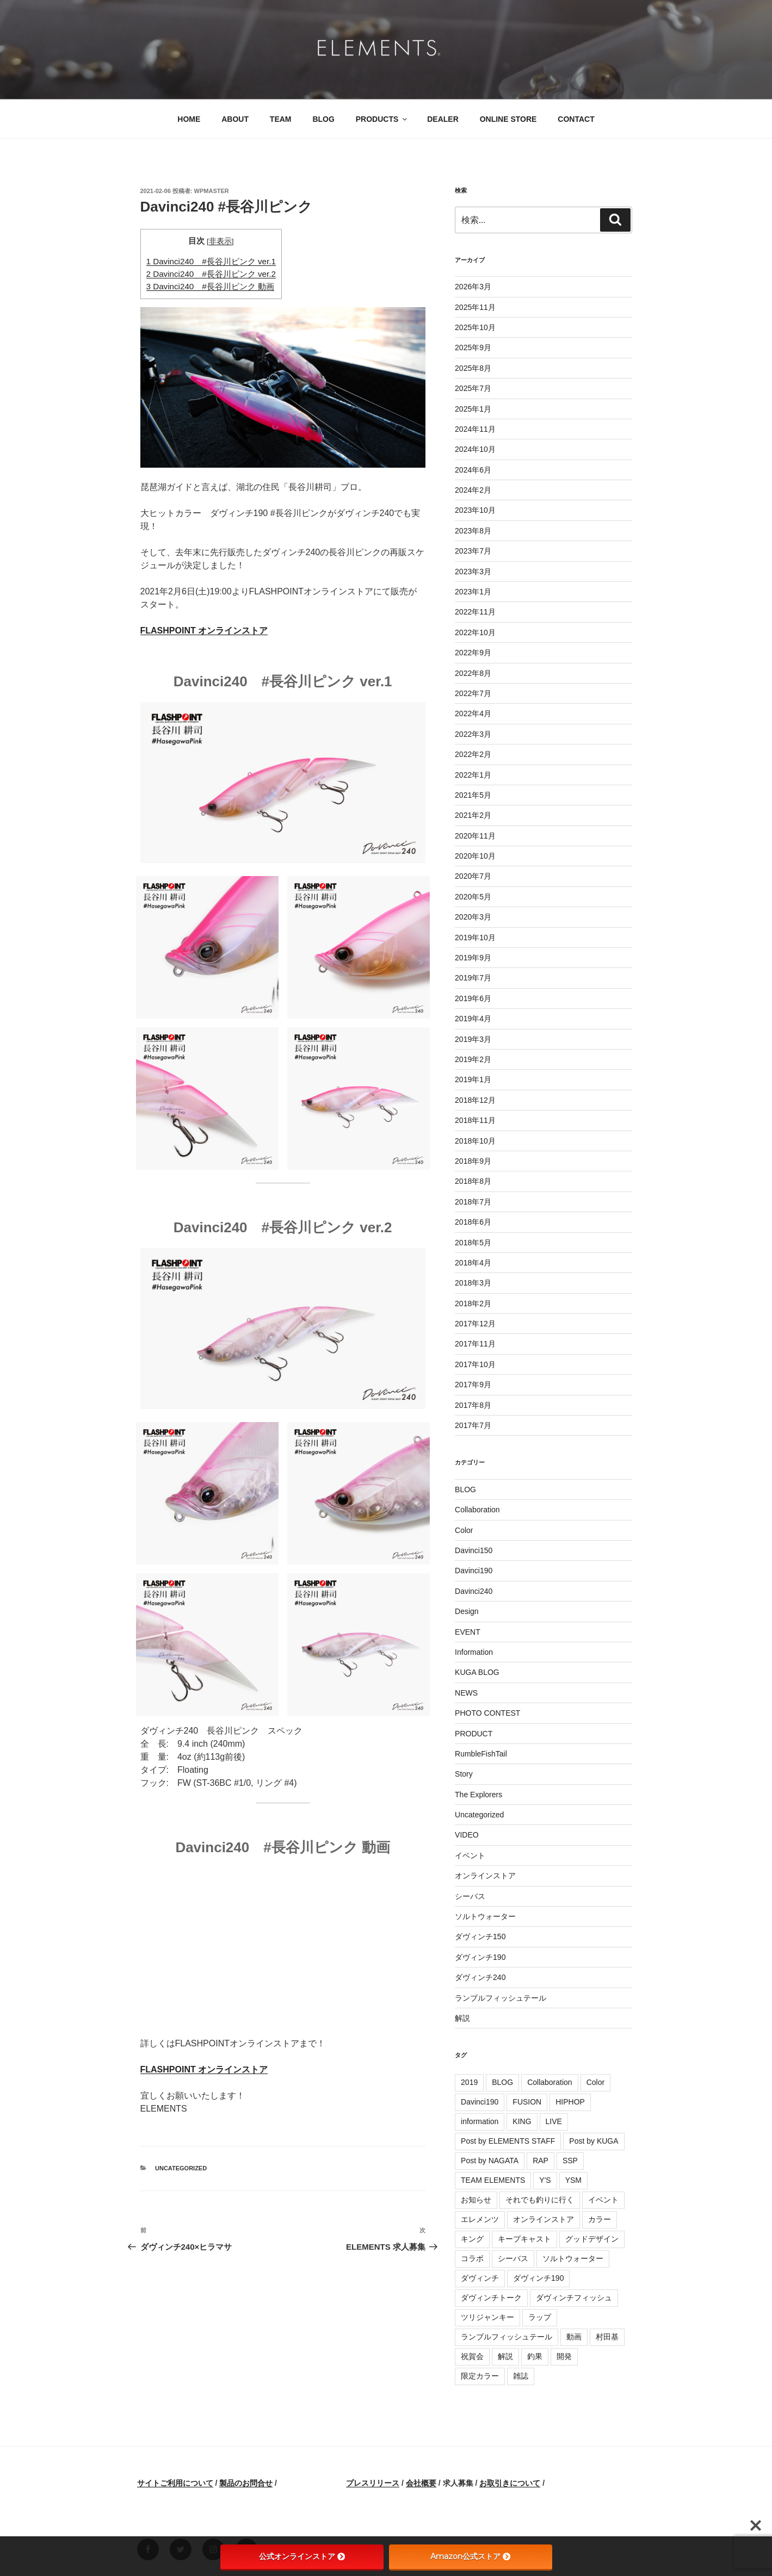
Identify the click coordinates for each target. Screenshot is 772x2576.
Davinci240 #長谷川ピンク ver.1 (211, 261)
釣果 (534, 2356)
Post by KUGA (593, 2141)
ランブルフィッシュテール (500, 1998)
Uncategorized (181, 2168)
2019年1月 (473, 1079)
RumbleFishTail (481, 1753)
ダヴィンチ (480, 2278)
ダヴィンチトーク (491, 2297)
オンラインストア (485, 1875)
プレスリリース (372, 2483)
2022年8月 (473, 673)
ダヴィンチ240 (480, 1977)
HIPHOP (570, 2101)
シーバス (470, 1896)
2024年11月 (475, 429)
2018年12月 (475, 1100)
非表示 (220, 241)
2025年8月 (473, 368)
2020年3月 (473, 917)
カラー (599, 2219)
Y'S (545, 2180)
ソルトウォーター (485, 1916)
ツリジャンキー (487, 2317)
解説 (462, 2018)
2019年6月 (473, 998)
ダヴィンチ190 (480, 1957)
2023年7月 (473, 551)
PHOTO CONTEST (487, 1713)
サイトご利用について (175, 2483)
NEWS (466, 1693)
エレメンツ (480, 2219)
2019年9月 (473, 957)
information (479, 2121)
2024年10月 (475, 449)
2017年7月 (473, 1425)
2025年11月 (475, 307)
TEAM (281, 119)
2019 (469, 2082)
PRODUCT (473, 1733)
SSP (570, 2160)
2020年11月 (475, 835)
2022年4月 (473, 713)
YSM (573, 2180)
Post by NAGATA (489, 2160)
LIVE (554, 2121)
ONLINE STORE (508, 119)
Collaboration (477, 1509)
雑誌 (520, 2376)
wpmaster (211, 191)
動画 (574, 2336)
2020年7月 (473, 876)
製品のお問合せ (246, 2483)
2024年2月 (473, 490)
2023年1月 (473, 591)
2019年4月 (473, 1018)
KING (521, 2121)
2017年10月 (475, 1364)
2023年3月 (473, 571)
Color (464, 1530)
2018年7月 (473, 1201)
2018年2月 (473, 1303)
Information (474, 1652)
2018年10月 (475, 1141)
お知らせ (476, 2199)
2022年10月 (475, 632)
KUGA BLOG (477, 1672)
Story (464, 1774)
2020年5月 (473, 896)
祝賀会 (472, 2356)
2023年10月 (475, 510)
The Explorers (478, 1794)
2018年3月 (473, 1282)
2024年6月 (473, 469)
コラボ (472, 2258)
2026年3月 (473, 286)
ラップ (539, 2317)
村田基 (607, 2336)
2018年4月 (473, 1262)
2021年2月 (473, 815)
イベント (470, 1855)
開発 (564, 2356)
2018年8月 (473, 1181)
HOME (188, 119)
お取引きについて (509, 2483)
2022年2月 (473, 754)
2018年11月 (475, 1120)
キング (472, 2238)
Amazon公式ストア (470, 2556)
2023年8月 (473, 530)
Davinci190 (473, 1570)
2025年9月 (473, 347)
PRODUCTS (382, 119)
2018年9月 (473, 1161)
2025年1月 (473, 409)
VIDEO (467, 1834)
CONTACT (576, 119)
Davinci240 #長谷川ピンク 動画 (210, 286)
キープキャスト (524, 2238)
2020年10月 (475, 856)
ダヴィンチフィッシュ (574, 2297)
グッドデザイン (592, 2238)
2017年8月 (473, 1405)
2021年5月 (473, 795)
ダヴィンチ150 (480, 1936)
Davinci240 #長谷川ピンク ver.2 (211, 273)
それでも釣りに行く (539, 2199)
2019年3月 (473, 1039)
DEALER (443, 119)
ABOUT (235, 119)
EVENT (467, 1632)
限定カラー (480, 2376)
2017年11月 (475, 1343)
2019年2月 (473, 1059)
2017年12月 (475, 1323)
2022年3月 (473, 734)
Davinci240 (473, 1591)
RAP (540, 2160)
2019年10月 (475, 937)
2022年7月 (473, 693)
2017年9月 (473, 1384)
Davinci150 (473, 1550)
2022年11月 (475, 611)
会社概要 (421, 2483)
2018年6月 (473, 1222)
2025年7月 (473, 388)
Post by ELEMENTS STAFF (508, 2141)
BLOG (323, 119)
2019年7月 (473, 977)
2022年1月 (473, 775)
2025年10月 (475, 327)
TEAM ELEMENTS (493, 2180)
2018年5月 (473, 1242)
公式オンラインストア (302, 2556)
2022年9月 (473, 652)
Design (467, 1611)
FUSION (526, 2101)
